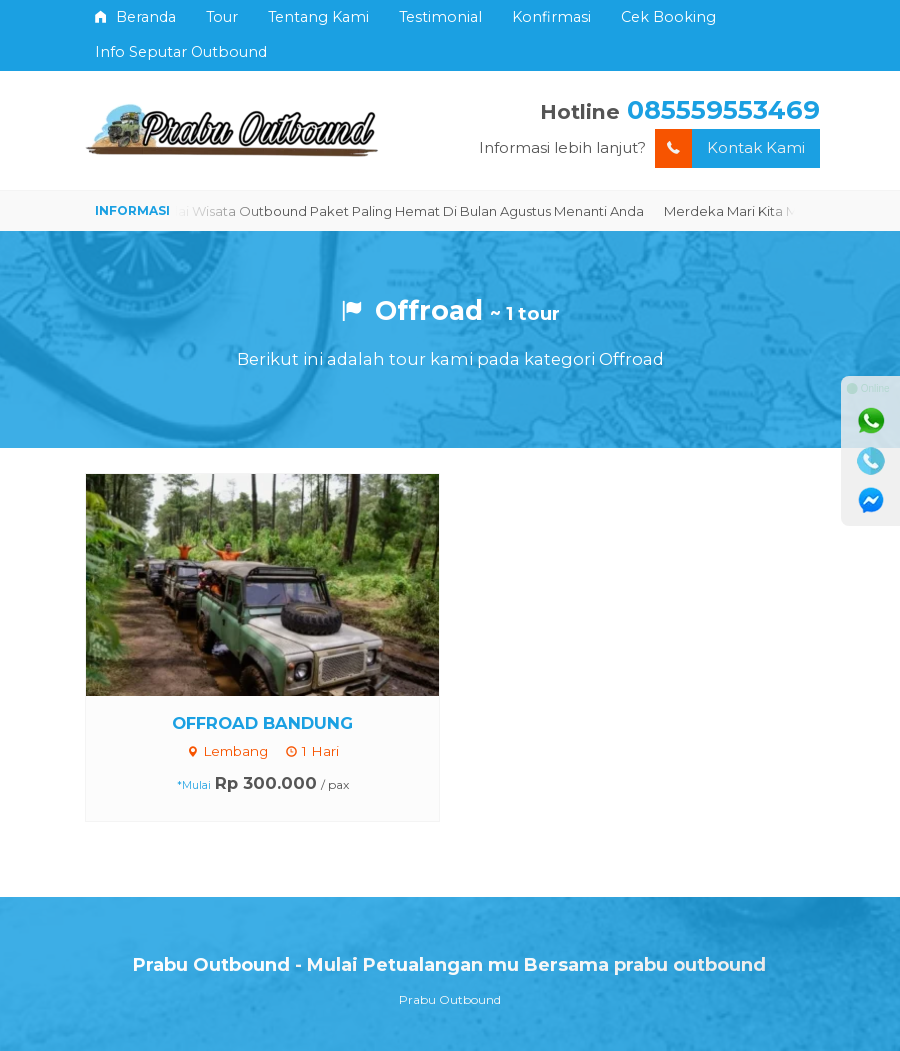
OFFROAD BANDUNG (262, 723)
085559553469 (723, 109)
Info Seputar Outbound (181, 52)
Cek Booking (668, 17)
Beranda (135, 17)
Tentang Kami (318, 17)
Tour (222, 17)
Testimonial (440, 17)
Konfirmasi (551, 17)
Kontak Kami (730, 148)
